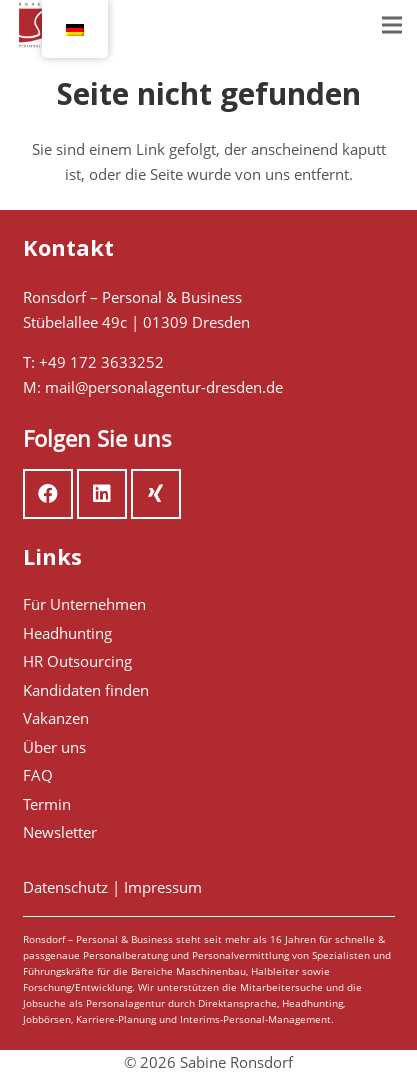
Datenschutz (65, 887)
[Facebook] (48, 494)
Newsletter (60, 832)
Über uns (54, 747)
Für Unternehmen (84, 604)
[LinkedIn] (102, 494)
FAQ (38, 775)
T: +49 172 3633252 (93, 362)
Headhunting (67, 633)
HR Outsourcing (77, 661)
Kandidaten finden (86, 690)
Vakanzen (56, 718)
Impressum (163, 887)
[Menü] (392, 25)
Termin (47, 804)
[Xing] (156, 494)
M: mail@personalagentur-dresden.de (153, 387)
